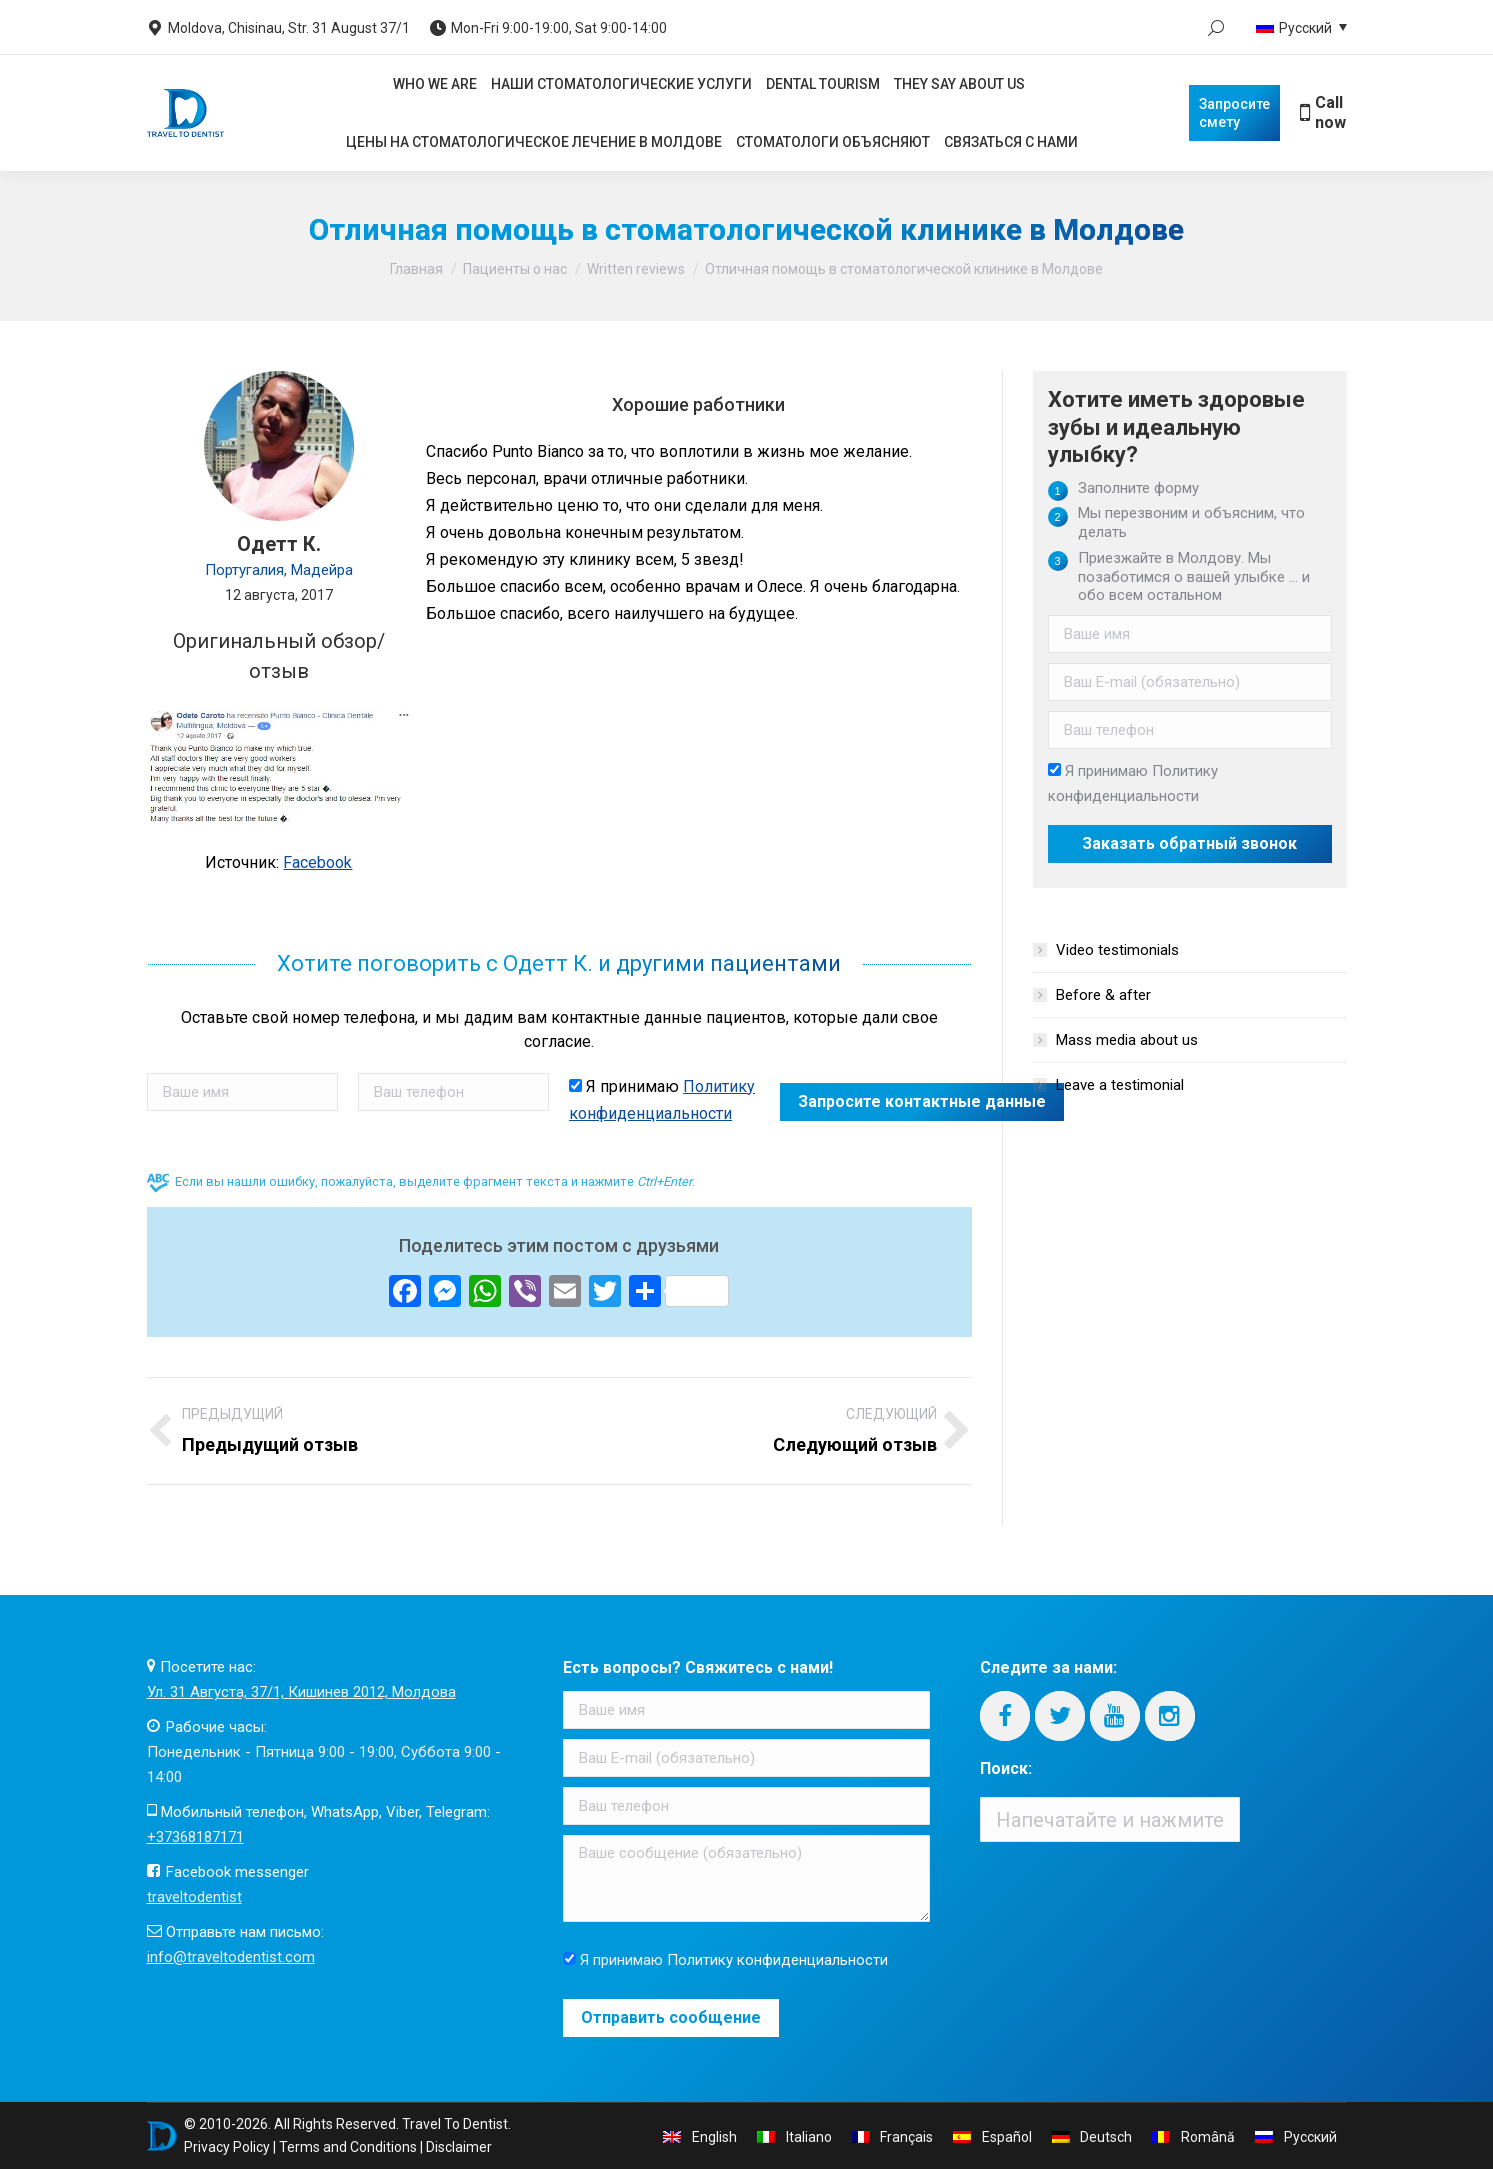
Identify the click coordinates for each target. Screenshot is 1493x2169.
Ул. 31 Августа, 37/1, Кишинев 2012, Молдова (301, 1692)
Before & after (1103, 995)
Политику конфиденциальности (777, 1960)
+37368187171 (195, 1837)
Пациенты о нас (515, 269)
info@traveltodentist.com (231, 1957)
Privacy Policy (227, 2147)
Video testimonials (1117, 950)
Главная (416, 269)
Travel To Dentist (455, 2124)
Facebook (317, 862)
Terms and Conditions (348, 2147)
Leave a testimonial (1120, 1085)
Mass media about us (1127, 1040)
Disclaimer (459, 2147)
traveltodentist (194, 1897)
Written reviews (636, 269)
